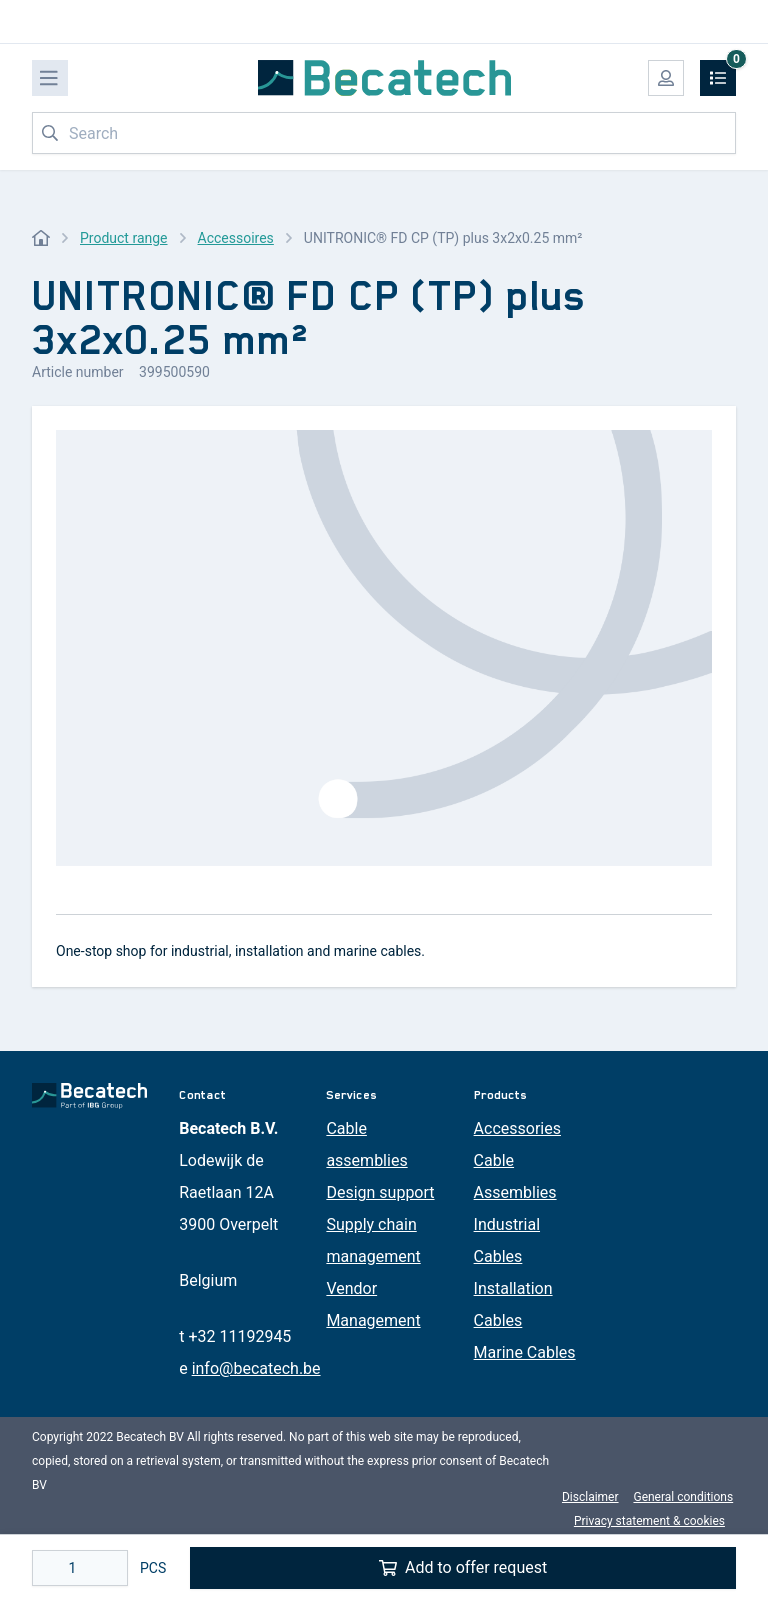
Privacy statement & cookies (649, 1521)
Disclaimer (590, 1497)
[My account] (666, 78)
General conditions (683, 1497)
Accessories (517, 1128)
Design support (380, 1192)
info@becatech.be (256, 1368)
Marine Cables (525, 1352)
